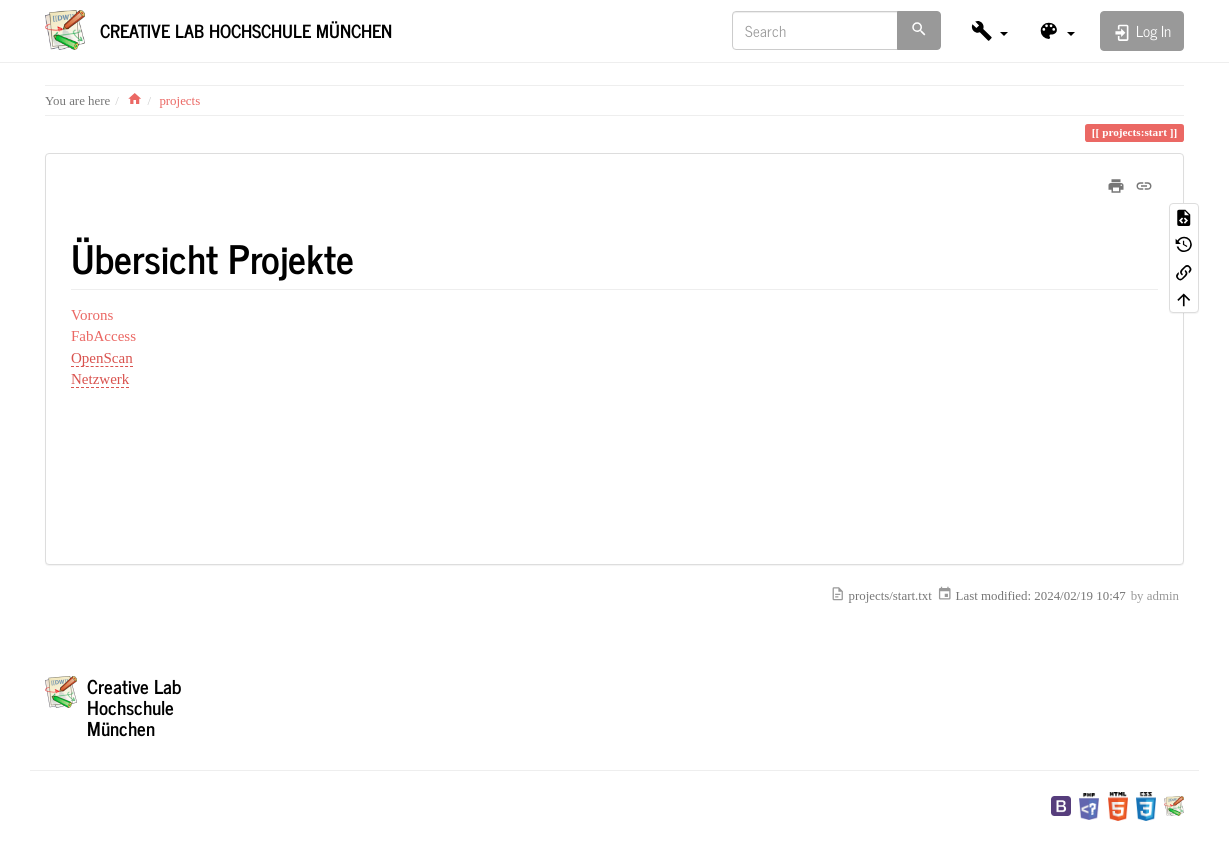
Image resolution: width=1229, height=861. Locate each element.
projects (179, 101)
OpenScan (102, 358)
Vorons (92, 315)
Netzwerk (100, 379)
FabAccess (103, 336)
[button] (989, 30)
